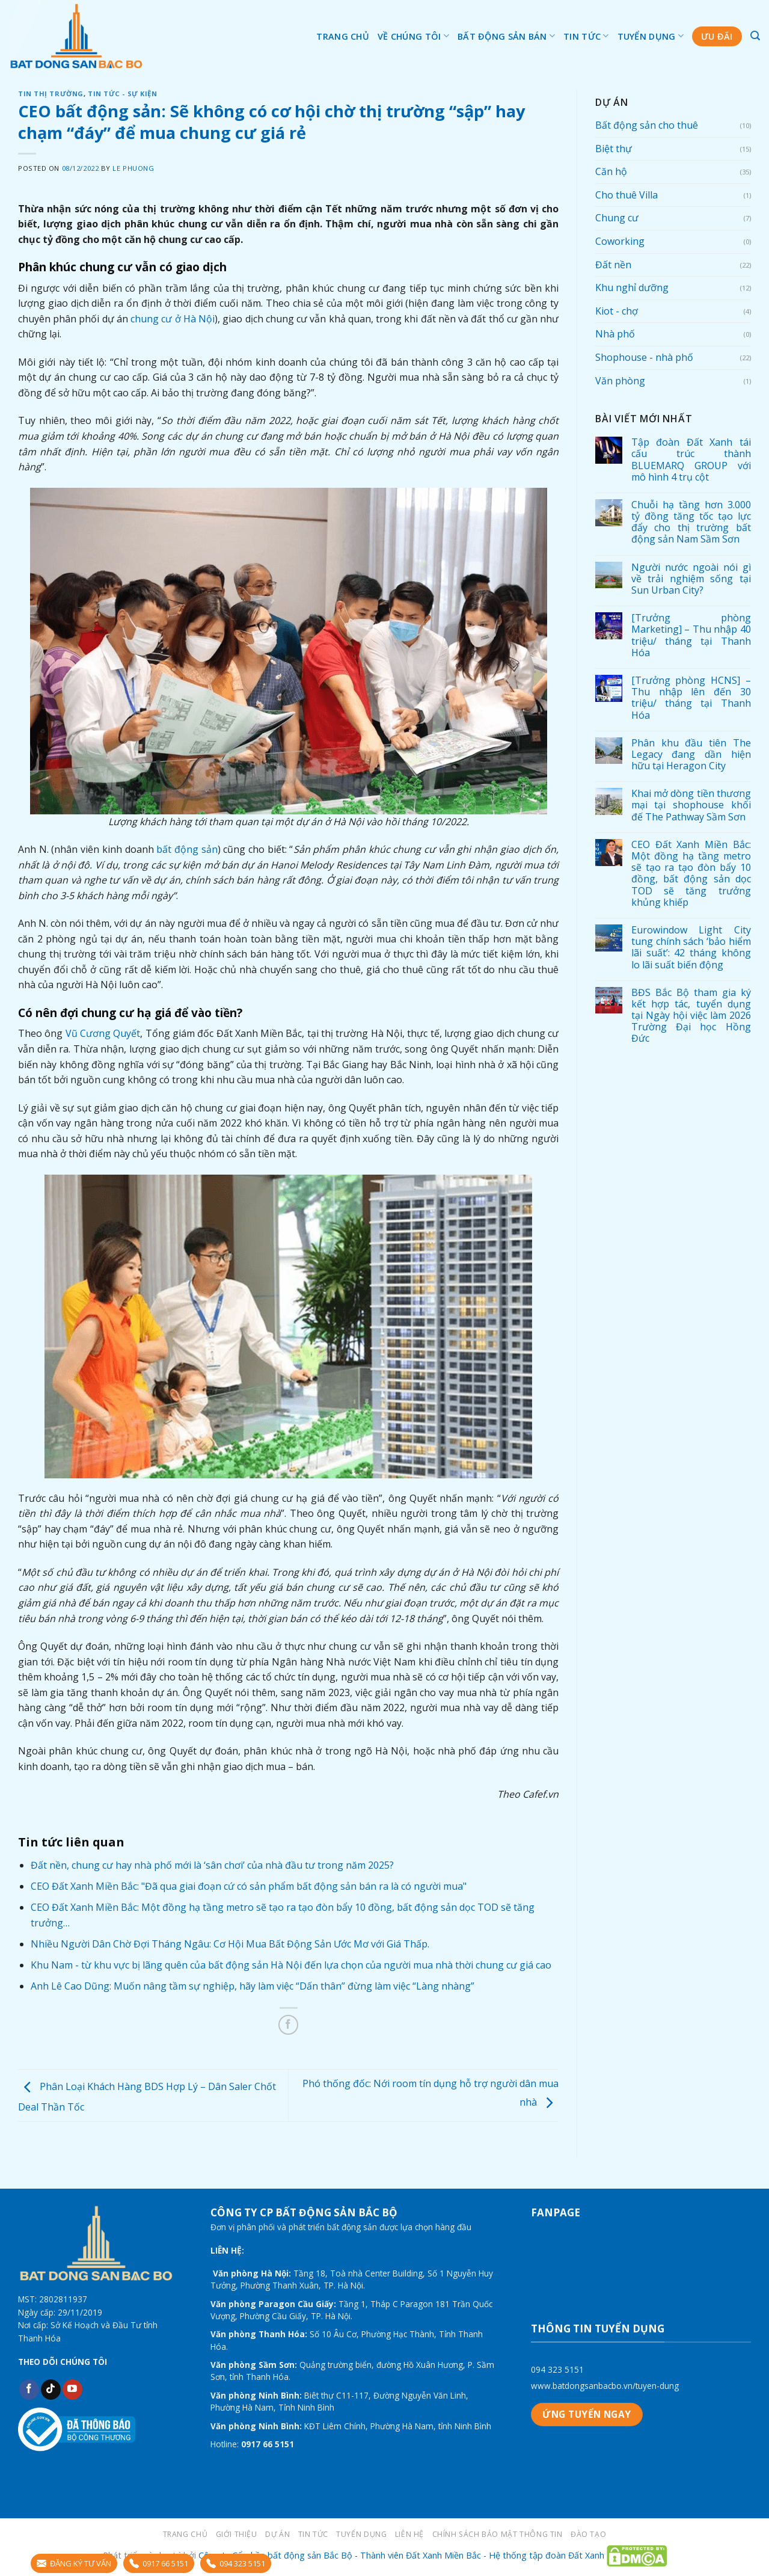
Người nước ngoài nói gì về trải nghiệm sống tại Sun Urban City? (691, 579)
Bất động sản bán (506, 35)
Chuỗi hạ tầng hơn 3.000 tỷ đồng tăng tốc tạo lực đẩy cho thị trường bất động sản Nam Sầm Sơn (691, 522)
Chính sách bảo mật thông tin (497, 2534)
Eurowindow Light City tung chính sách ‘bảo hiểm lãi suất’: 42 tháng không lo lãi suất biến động (691, 947)
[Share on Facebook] (288, 2025)
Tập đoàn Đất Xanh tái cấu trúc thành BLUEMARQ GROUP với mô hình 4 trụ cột (691, 460)
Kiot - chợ (616, 311)
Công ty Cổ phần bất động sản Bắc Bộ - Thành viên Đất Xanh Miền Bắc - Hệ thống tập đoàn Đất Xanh (401, 2554)
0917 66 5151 (158, 2563)
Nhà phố (615, 333)
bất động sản (186, 849)
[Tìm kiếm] (755, 36)
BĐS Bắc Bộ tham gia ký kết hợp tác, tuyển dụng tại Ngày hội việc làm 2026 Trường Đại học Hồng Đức (691, 1016)
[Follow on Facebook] (29, 2389)
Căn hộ (611, 171)
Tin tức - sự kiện (123, 93)
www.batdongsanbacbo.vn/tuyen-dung (605, 2385)
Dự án (277, 2534)
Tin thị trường (51, 93)
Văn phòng (620, 380)
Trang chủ (342, 36)
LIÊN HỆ (409, 2534)
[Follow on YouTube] (72, 2389)
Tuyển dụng (650, 35)
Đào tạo (588, 2534)
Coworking (620, 241)
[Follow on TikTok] (51, 2389)
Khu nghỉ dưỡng (632, 287)
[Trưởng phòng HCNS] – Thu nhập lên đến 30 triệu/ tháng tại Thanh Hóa (691, 698)
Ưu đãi (717, 36)
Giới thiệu (236, 2534)
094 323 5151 (557, 2369)
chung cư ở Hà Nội (172, 318)
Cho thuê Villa (626, 194)
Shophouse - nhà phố (644, 357)
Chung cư (617, 217)
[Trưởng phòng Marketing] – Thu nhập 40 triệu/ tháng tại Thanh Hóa (691, 635)
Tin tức (586, 35)
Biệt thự (613, 148)
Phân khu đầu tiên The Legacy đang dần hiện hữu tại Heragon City (691, 754)
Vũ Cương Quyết (103, 1033)
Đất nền (613, 264)
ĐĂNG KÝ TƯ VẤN (74, 2563)
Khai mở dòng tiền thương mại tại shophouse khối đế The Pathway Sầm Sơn (691, 805)
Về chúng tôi (413, 35)
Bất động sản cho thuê (646, 125)
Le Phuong (133, 168)
